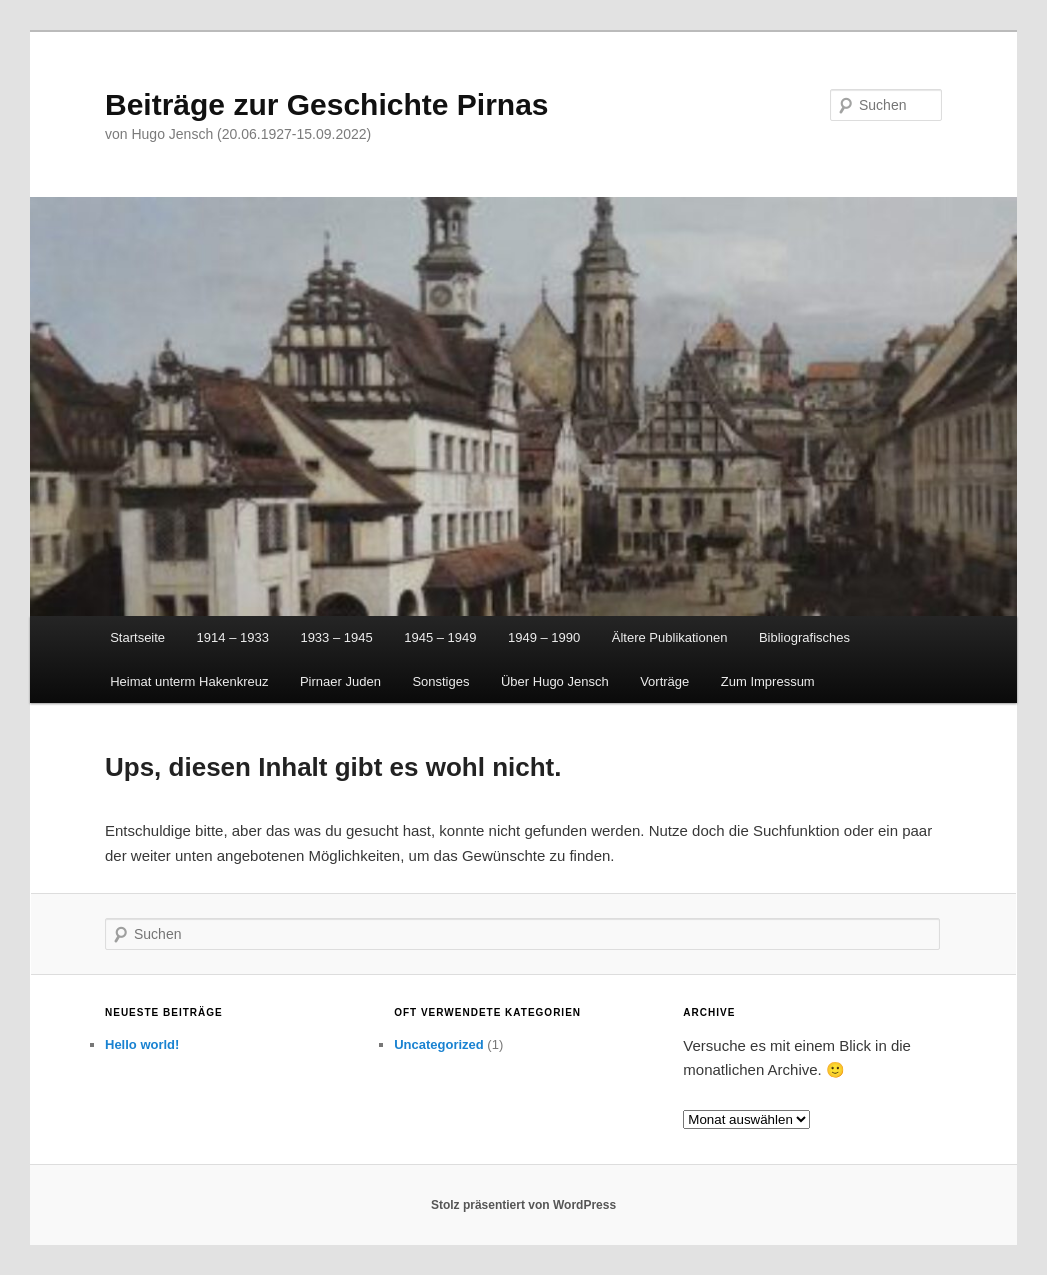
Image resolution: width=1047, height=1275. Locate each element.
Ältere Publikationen (670, 637)
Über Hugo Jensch (555, 681)
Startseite (137, 637)
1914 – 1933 (233, 637)
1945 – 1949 (440, 637)
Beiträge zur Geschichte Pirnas (327, 104)
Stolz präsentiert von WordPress (523, 1205)
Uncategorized (439, 1044)
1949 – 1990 (544, 637)
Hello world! (142, 1044)
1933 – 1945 (336, 637)
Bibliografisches (804, 637)
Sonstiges (440, 681)
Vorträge (664, 681)
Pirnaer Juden (340, 681)
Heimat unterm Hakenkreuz (189, 681)
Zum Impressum (768, 681)
